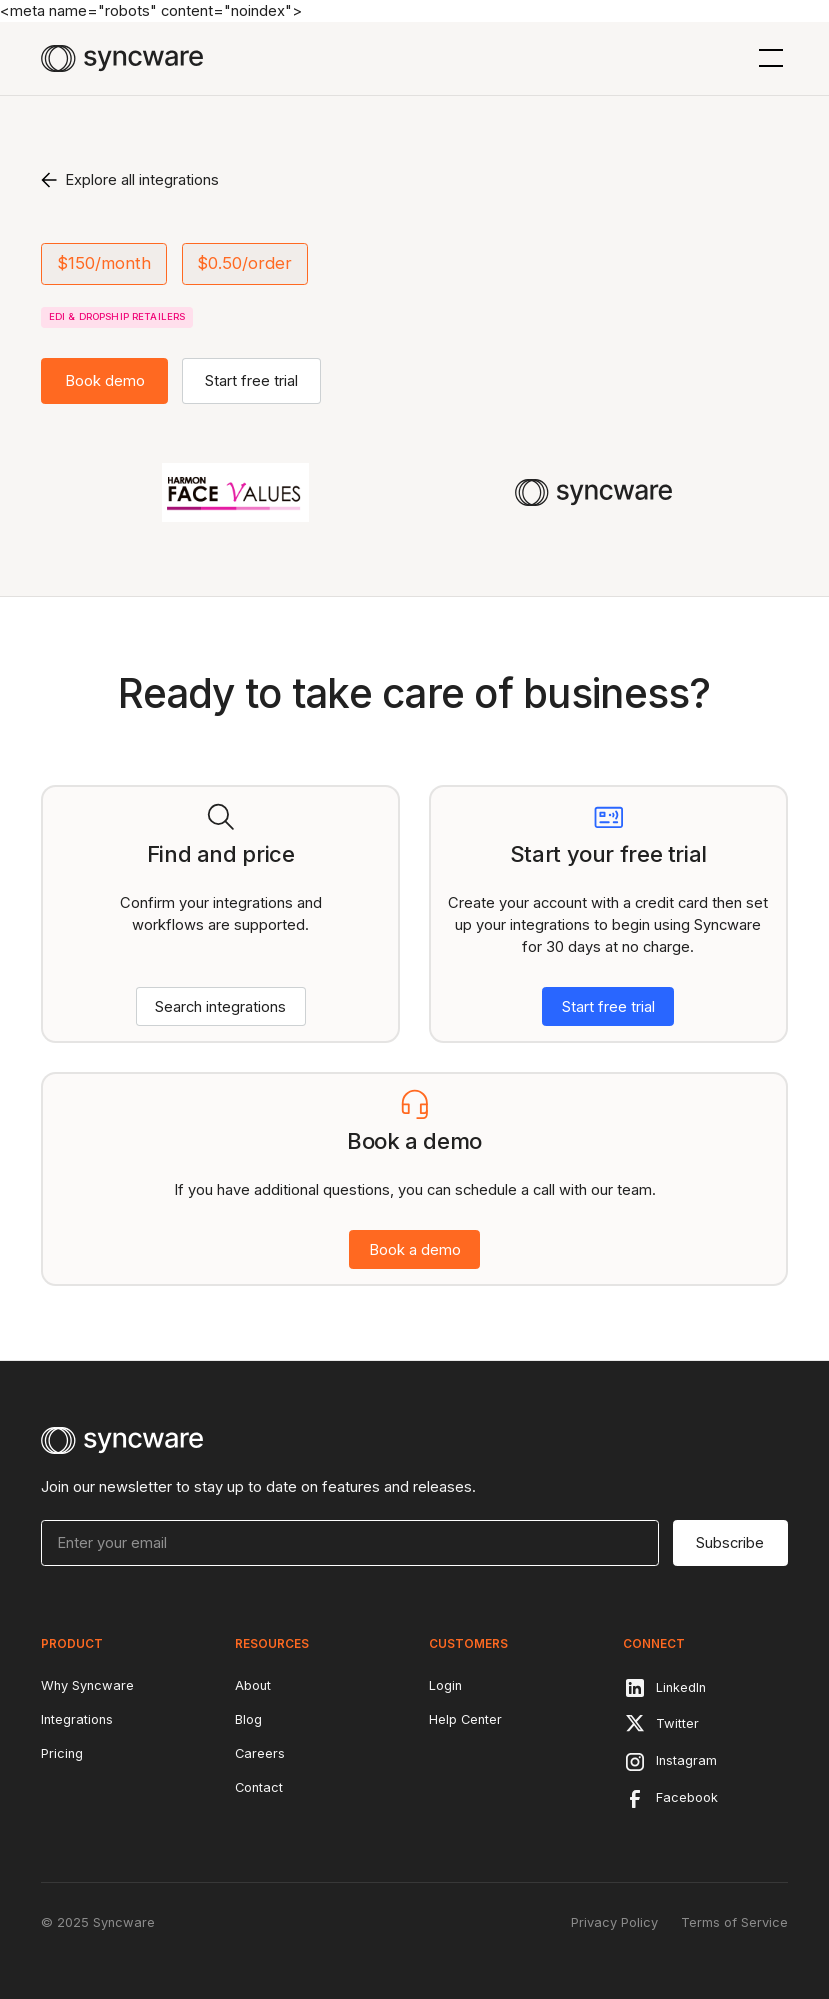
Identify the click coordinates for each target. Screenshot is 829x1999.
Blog (248, 1719)
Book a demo (415, 1250)
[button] (767, 58)
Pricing (62, 1753)
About (253, 1685)
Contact (259, 1787)
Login (445, 1685)
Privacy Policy (614, 1922)
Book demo (105, 381)
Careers (260, 1753)
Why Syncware (87, 1685)
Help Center (465, 1719)
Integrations (77, 1719)
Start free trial (251, 381)
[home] (122, 58)
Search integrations (220, 1007)
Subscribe (730, 1543)
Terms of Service (734, 1922)
